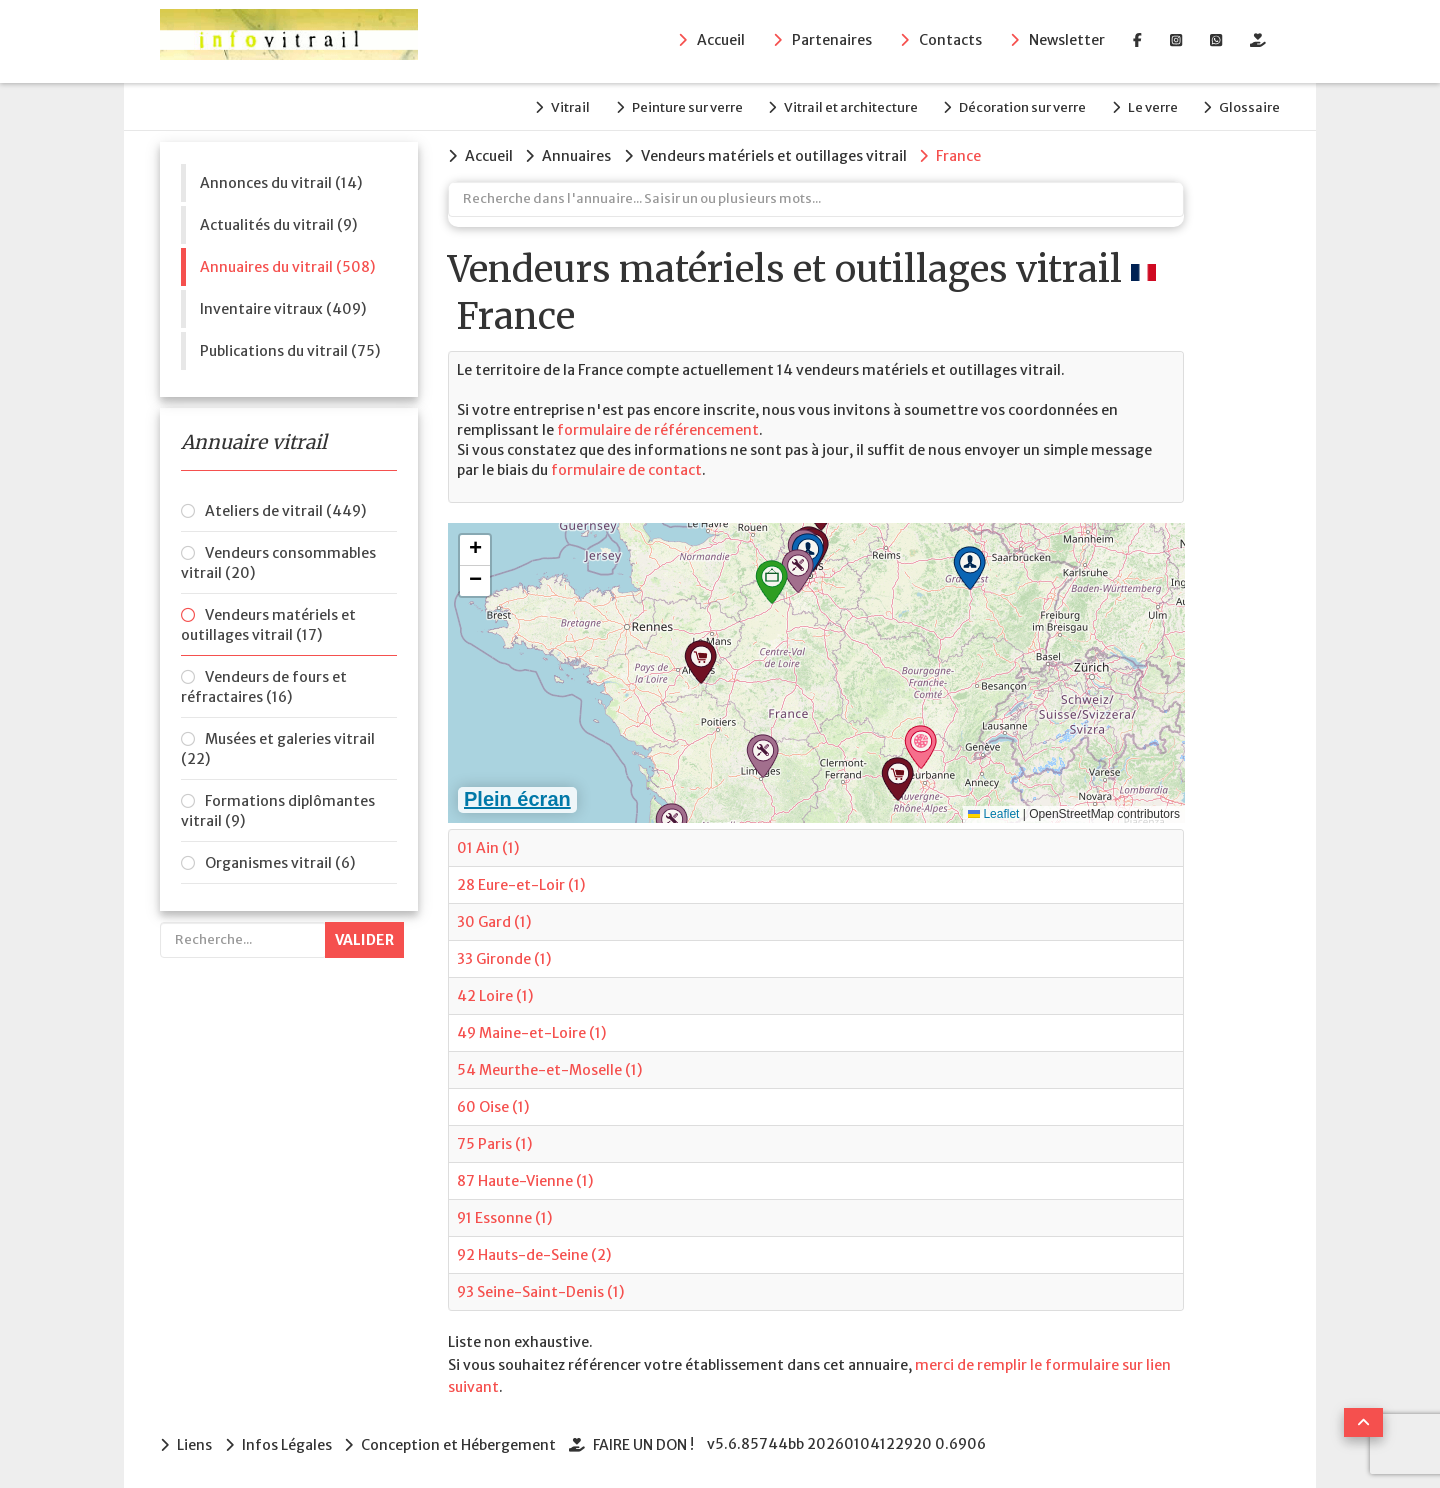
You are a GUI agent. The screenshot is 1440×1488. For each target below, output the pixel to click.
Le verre (1150, 106)
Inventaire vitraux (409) (283, 307)
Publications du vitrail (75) (290, 349)
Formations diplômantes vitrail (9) (278, 809)
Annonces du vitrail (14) (281, 181)
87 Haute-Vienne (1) (525, 1179)
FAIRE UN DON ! (647, 1442)
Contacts (950, 41)
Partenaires (832, 41)
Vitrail (557, 106)
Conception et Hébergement (461, 1442)
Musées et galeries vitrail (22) (278, 747)
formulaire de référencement (658, 428)
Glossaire (1249, 106)
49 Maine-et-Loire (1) (531, 1031)
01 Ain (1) (488, 846)
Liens (194, 1442)
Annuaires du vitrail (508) (287, 265)
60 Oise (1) (493, 1105)
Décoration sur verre (1017, 106)
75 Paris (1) (494, 1142)
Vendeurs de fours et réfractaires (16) (264, 685)
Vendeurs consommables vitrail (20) (278, 561)
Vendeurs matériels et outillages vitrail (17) (268, 623)
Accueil (721, 41)
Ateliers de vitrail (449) (285, 509)
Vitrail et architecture (843, 106)
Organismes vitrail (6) (280, 861)
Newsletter (1067, 41)
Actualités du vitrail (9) (278, 223)
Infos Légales (288, 1442)
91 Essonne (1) (504, 1216)
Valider (364, 938)
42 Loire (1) (495, 994)
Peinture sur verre (676, 106)
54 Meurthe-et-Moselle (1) (549, 1068)
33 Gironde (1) (504, 957)
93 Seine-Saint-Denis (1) (540, 1290)
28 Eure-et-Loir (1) (521, 883)
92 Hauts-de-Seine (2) (534, 1253)
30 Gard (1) (494, 920)
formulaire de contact (626, 468)
